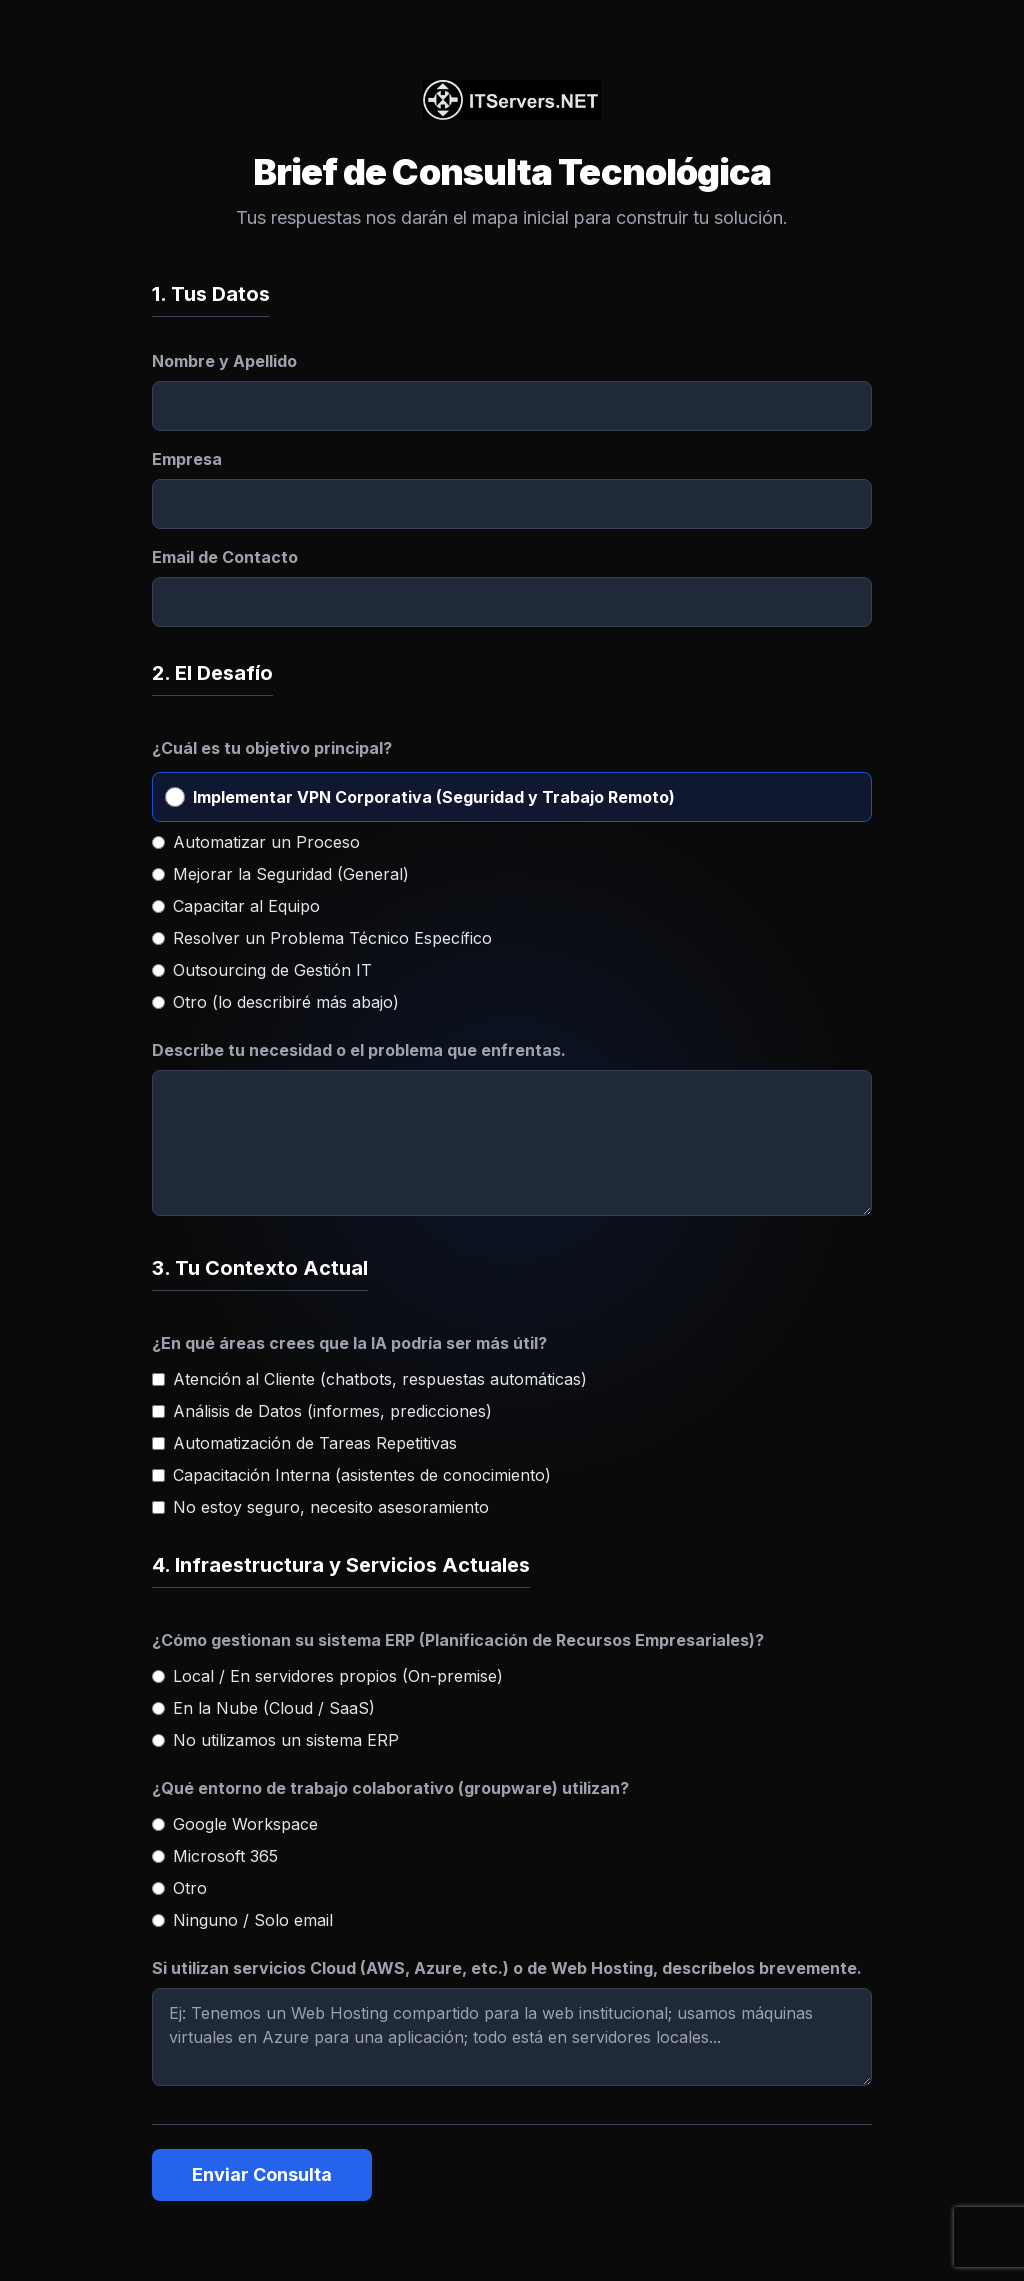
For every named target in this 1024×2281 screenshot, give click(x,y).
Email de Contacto (225, 557)
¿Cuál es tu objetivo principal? (272, 748)
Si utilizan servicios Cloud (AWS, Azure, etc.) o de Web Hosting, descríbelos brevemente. (507, 1968)
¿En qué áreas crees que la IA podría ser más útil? (349, 1343)
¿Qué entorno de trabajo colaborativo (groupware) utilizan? (390, 1788)
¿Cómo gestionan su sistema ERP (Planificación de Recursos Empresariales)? (458, 1640)
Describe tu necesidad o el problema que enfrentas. (359, 1050)
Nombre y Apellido (224, 361)
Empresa (187, 459)
